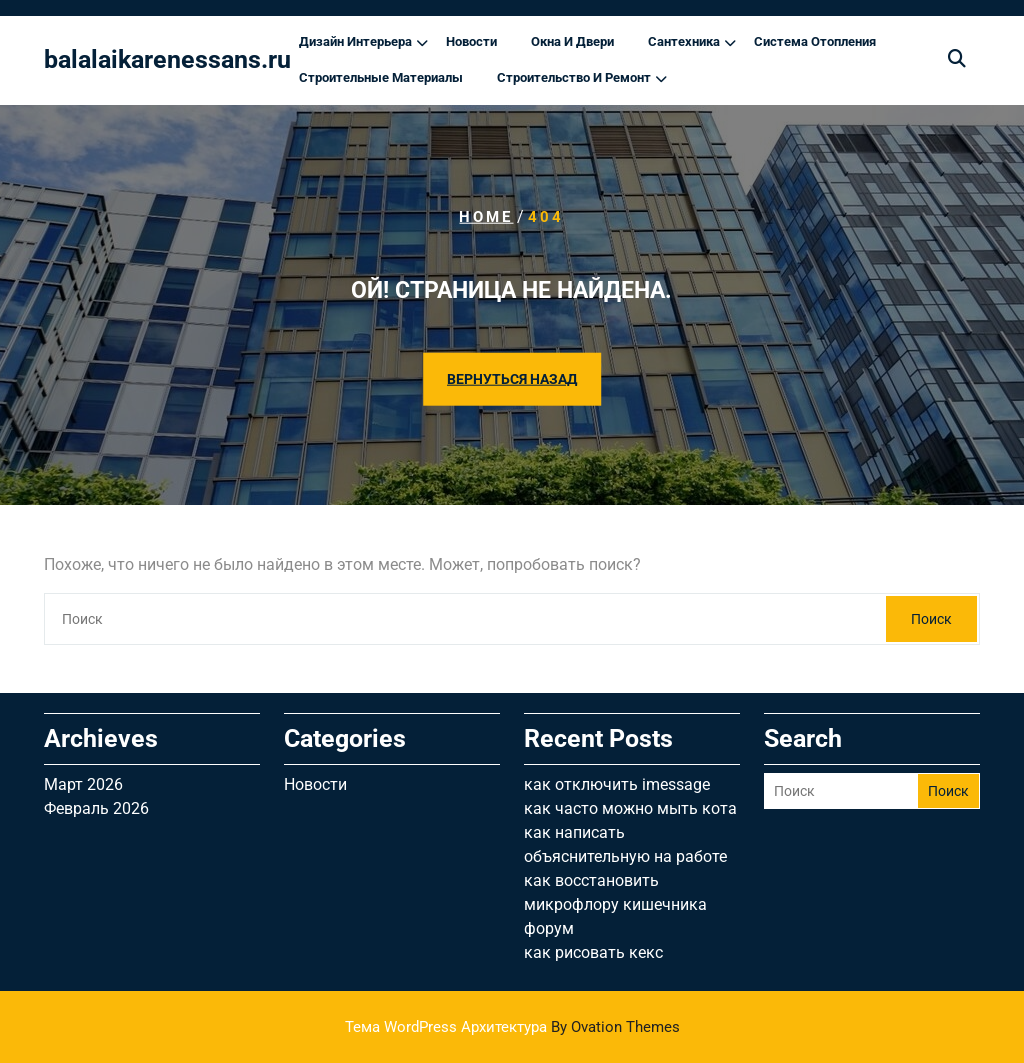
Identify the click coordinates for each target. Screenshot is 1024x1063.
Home (486, 217)
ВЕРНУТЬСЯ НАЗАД (512, 378)
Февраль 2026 (96, 808)
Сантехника (684, 41)
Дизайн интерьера (355, 41)
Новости (471, 41)
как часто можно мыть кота (630, 808)
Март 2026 (83, 784)
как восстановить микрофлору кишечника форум (615, 904)
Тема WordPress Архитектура (512, 1027)
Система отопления (815, 41)
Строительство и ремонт (574, 77)
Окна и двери (572, 41)
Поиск (931, 619)
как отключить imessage (617, 784)
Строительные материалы (381, 77)
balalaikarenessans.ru (167, 59)
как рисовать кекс (593, 952)
